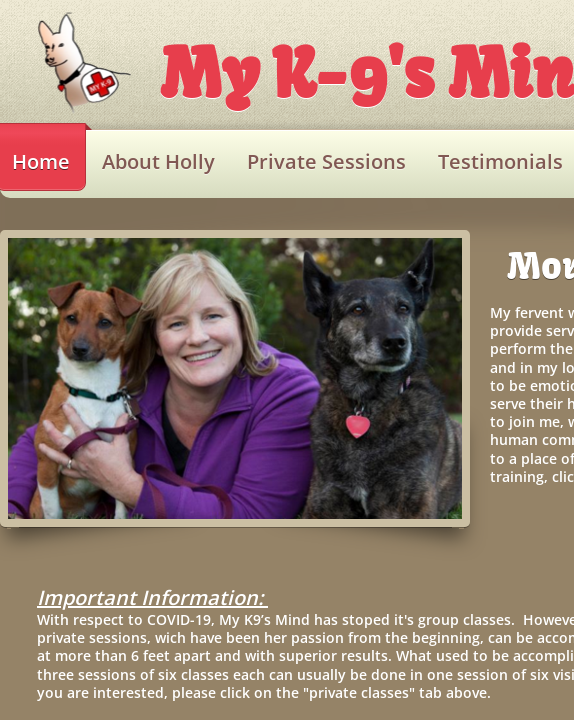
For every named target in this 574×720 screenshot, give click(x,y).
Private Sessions (326, 161)
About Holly (158, 161)
